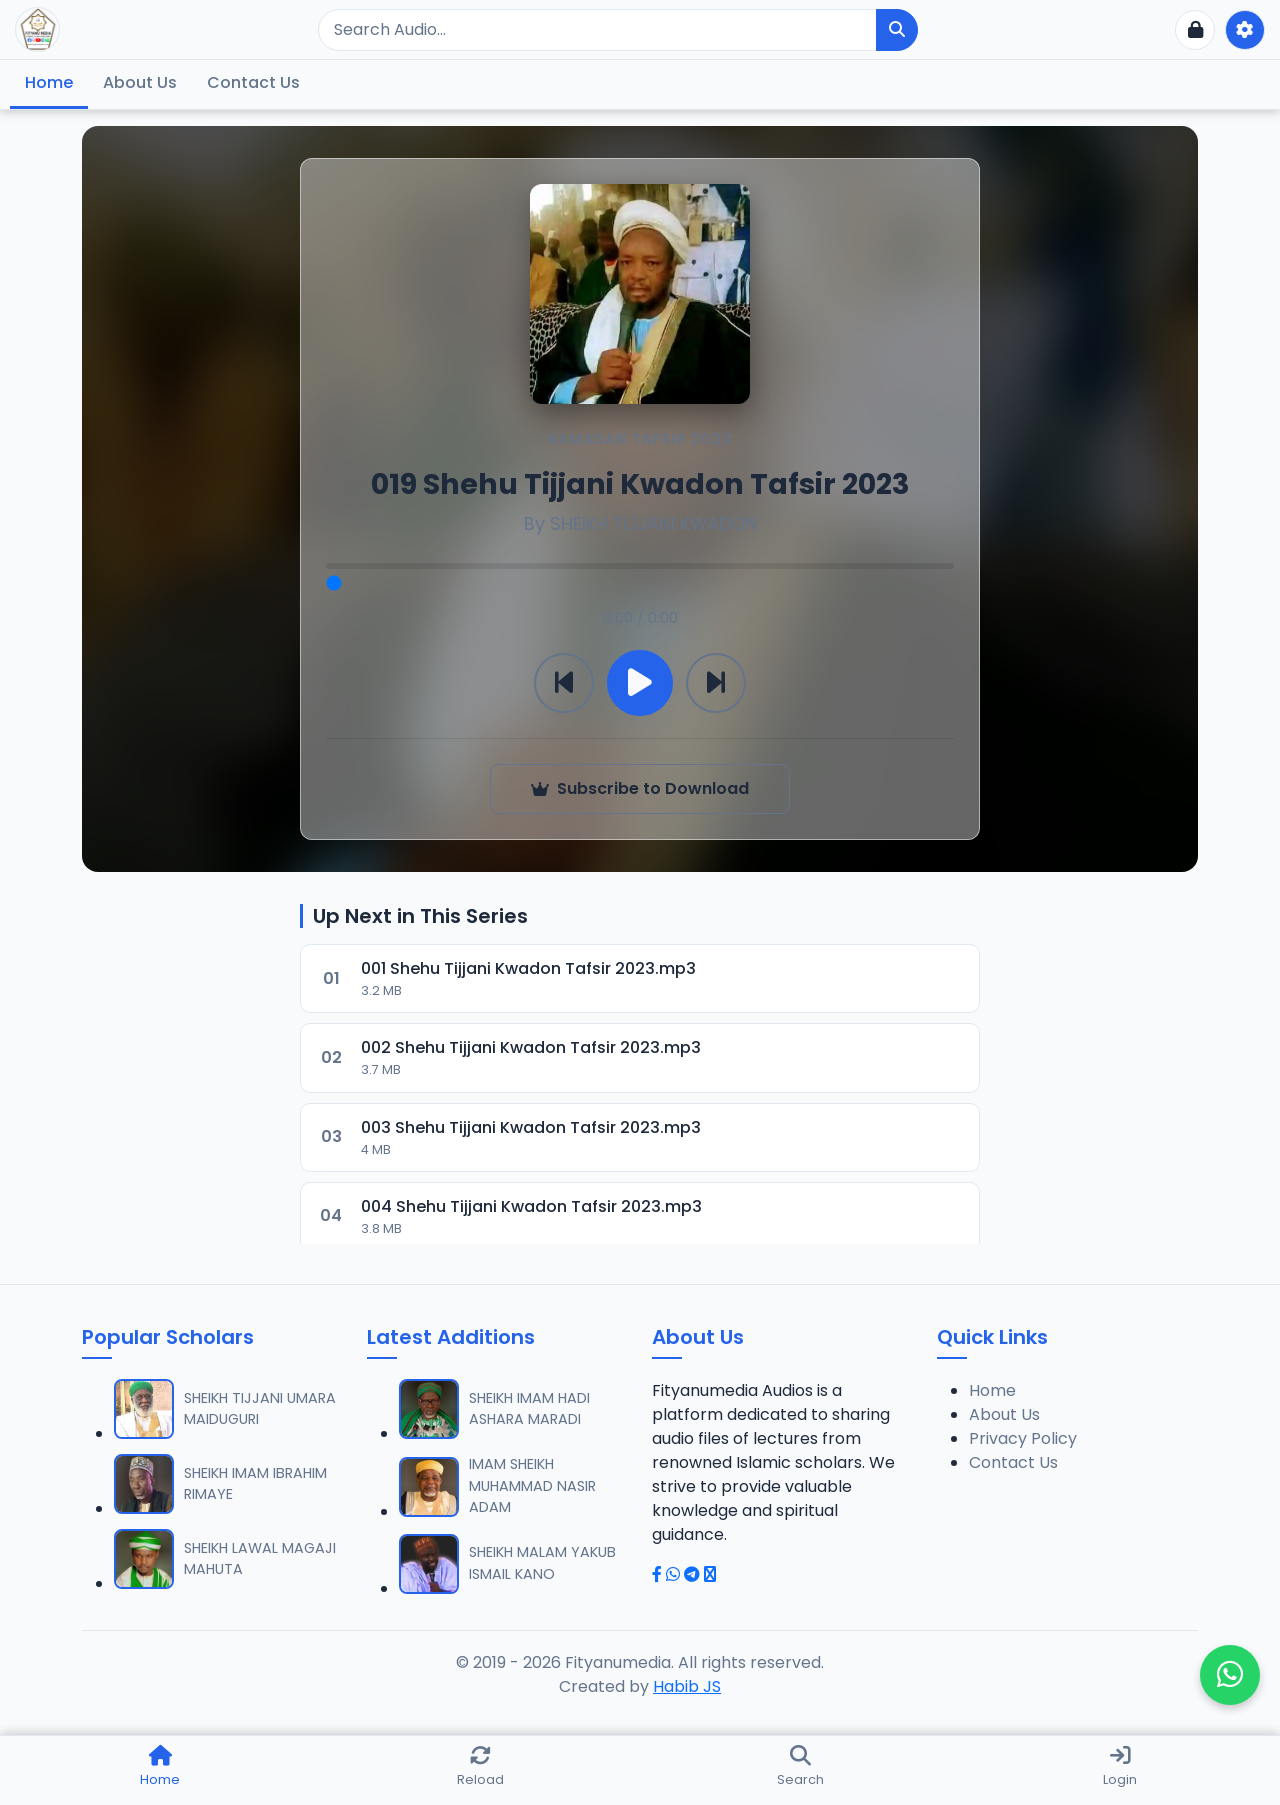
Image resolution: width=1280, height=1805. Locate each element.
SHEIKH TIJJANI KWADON (653, 524)
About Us (140, 82)
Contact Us (253, 82)
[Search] (597, 30)
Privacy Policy (1023, 1438)
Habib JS (687, 1686)
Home (49, 82)
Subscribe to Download (640, 788)
